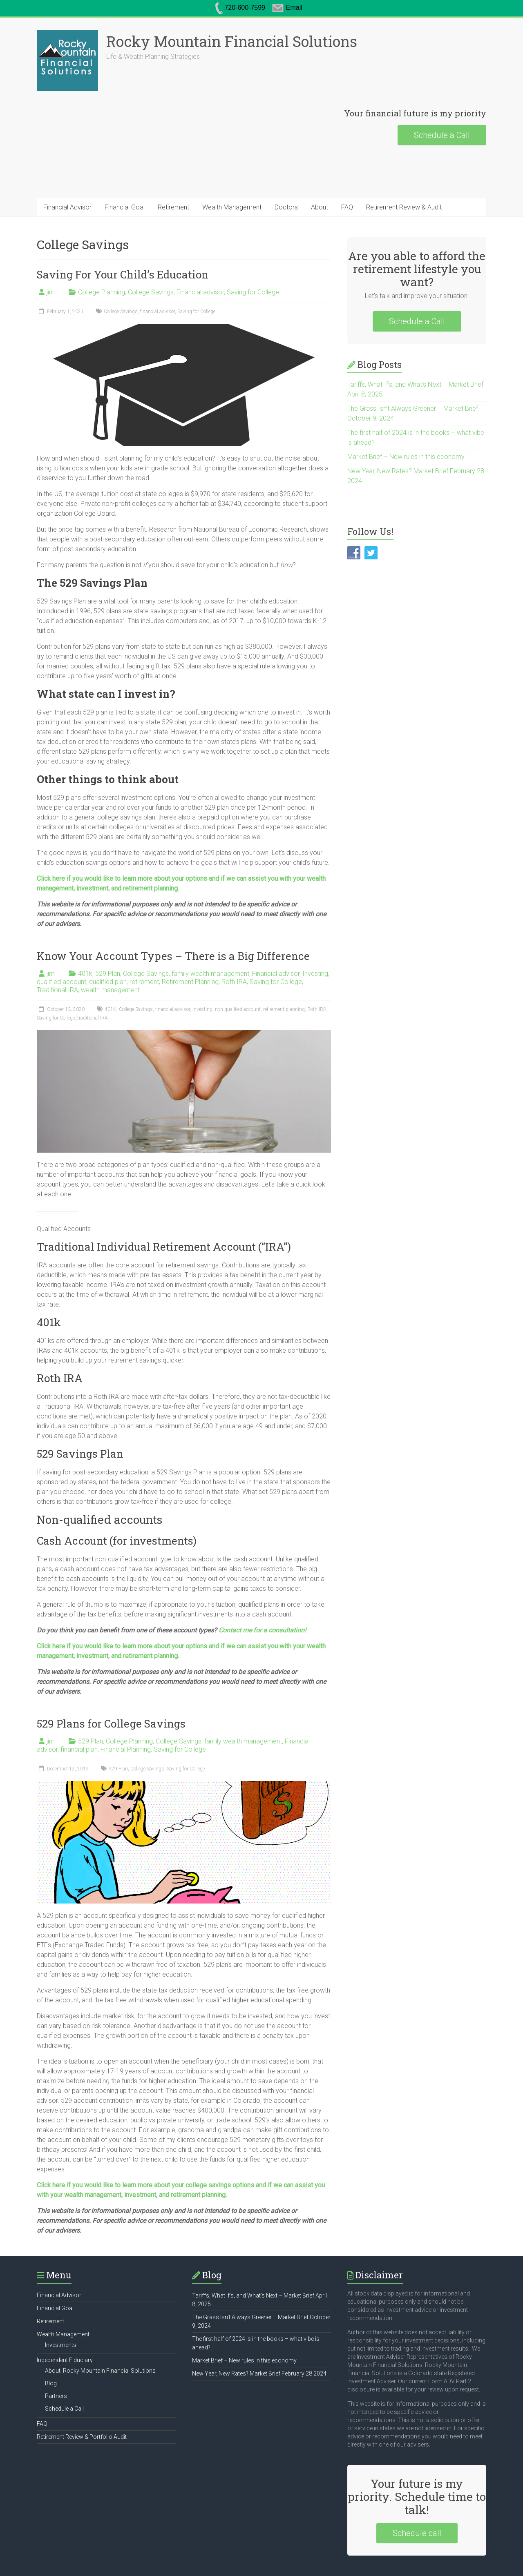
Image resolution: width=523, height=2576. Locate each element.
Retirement (173, 146)
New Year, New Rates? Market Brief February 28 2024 (259, 2312)
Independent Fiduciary (65, 2298)
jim (51, 231)
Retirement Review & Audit (404, 146)
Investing (315, 912)
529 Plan (107, 912)
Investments (60, 2283)
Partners (56, 2334)
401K (110, 948)
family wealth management (210, 912)
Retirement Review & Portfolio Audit (82, 2375)
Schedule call (417, 2472)
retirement (144, 920)
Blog (51, 2322)
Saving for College (253, 231)
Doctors (286, 146)
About (319, 146)
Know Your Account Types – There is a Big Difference (173, 895)
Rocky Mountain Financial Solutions (170, 41)
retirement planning (284, 948)
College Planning (101, 231)
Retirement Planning (190, 920)
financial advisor (157, 250)
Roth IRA (234, 920)
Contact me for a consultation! (262, 1569)
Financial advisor (200, 231)
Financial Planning (126, 1688)
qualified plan (108, 920)
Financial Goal (125, 146)
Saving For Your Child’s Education (122, 213)
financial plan (79, 1688)
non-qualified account (238, 948)
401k (85, 912)
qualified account (61, 920)
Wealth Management (232, 146)
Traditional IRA (57, 929)
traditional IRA (92, 957)
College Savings (151, 231)
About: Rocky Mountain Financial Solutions (100, 2309)
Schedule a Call (442, 74)
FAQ (347, 146)
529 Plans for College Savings (111, 1662)
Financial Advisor (67, 146)
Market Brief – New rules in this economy (406, 395)
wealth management (110, 929)
